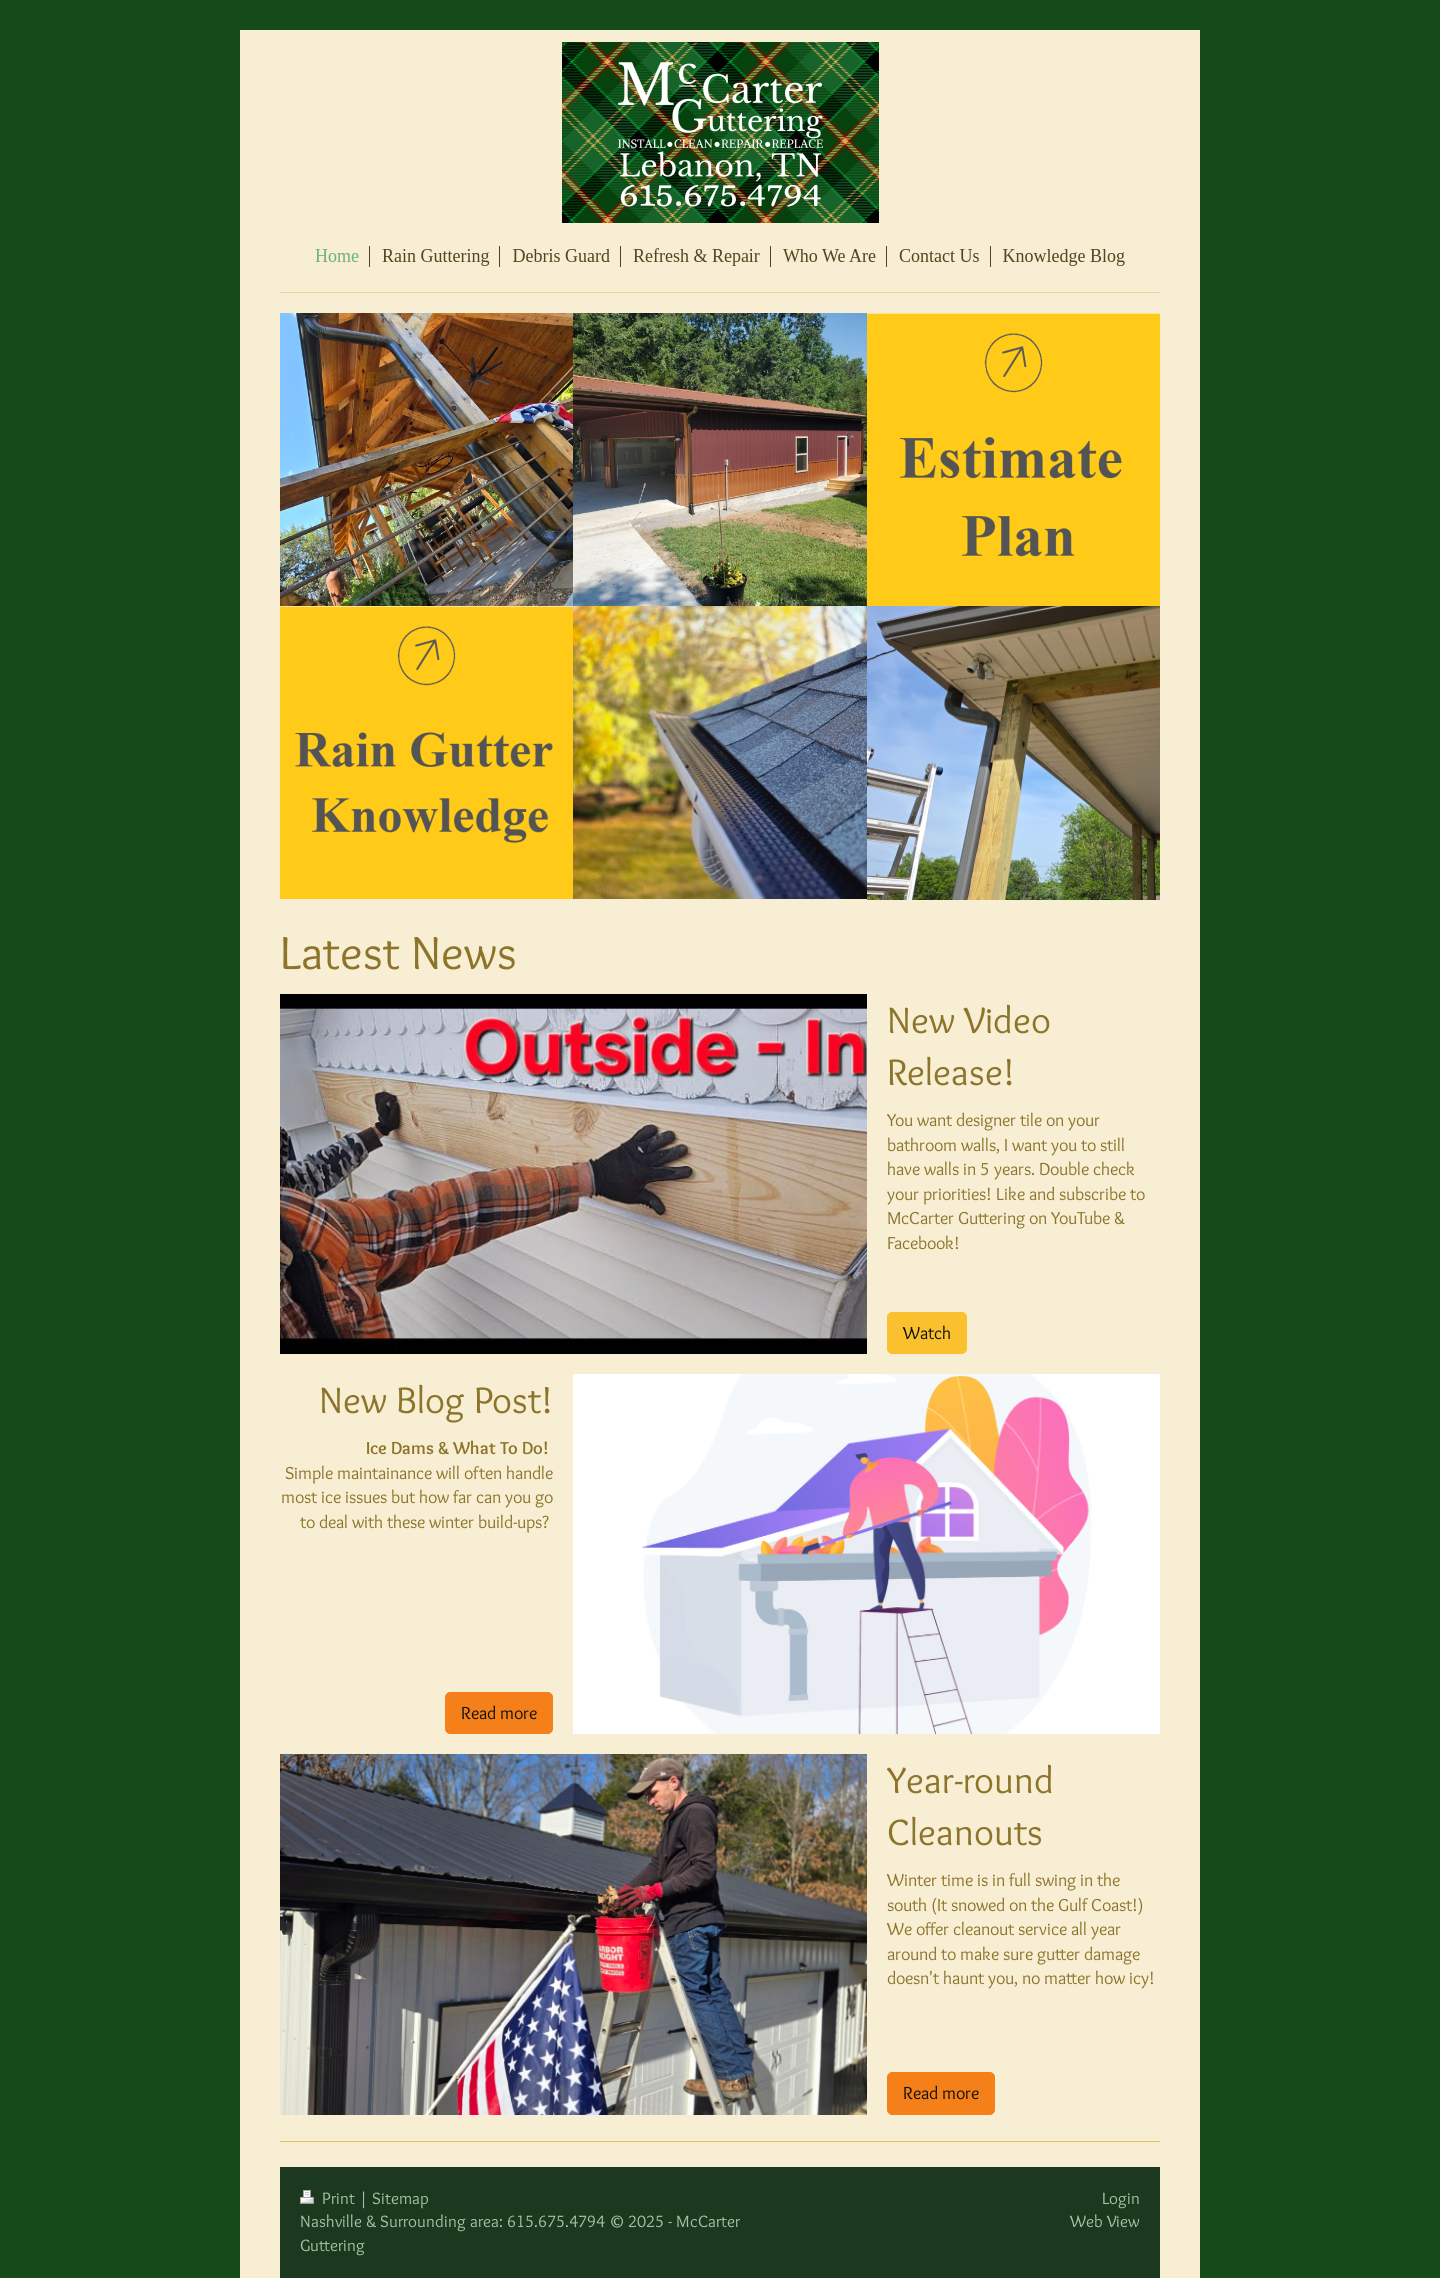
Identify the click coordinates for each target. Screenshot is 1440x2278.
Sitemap (400, 2198)
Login (1121, 2198)
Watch (927, 1332)
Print (329, 2198)
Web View (1105, 2221)
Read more (499, 1712)
